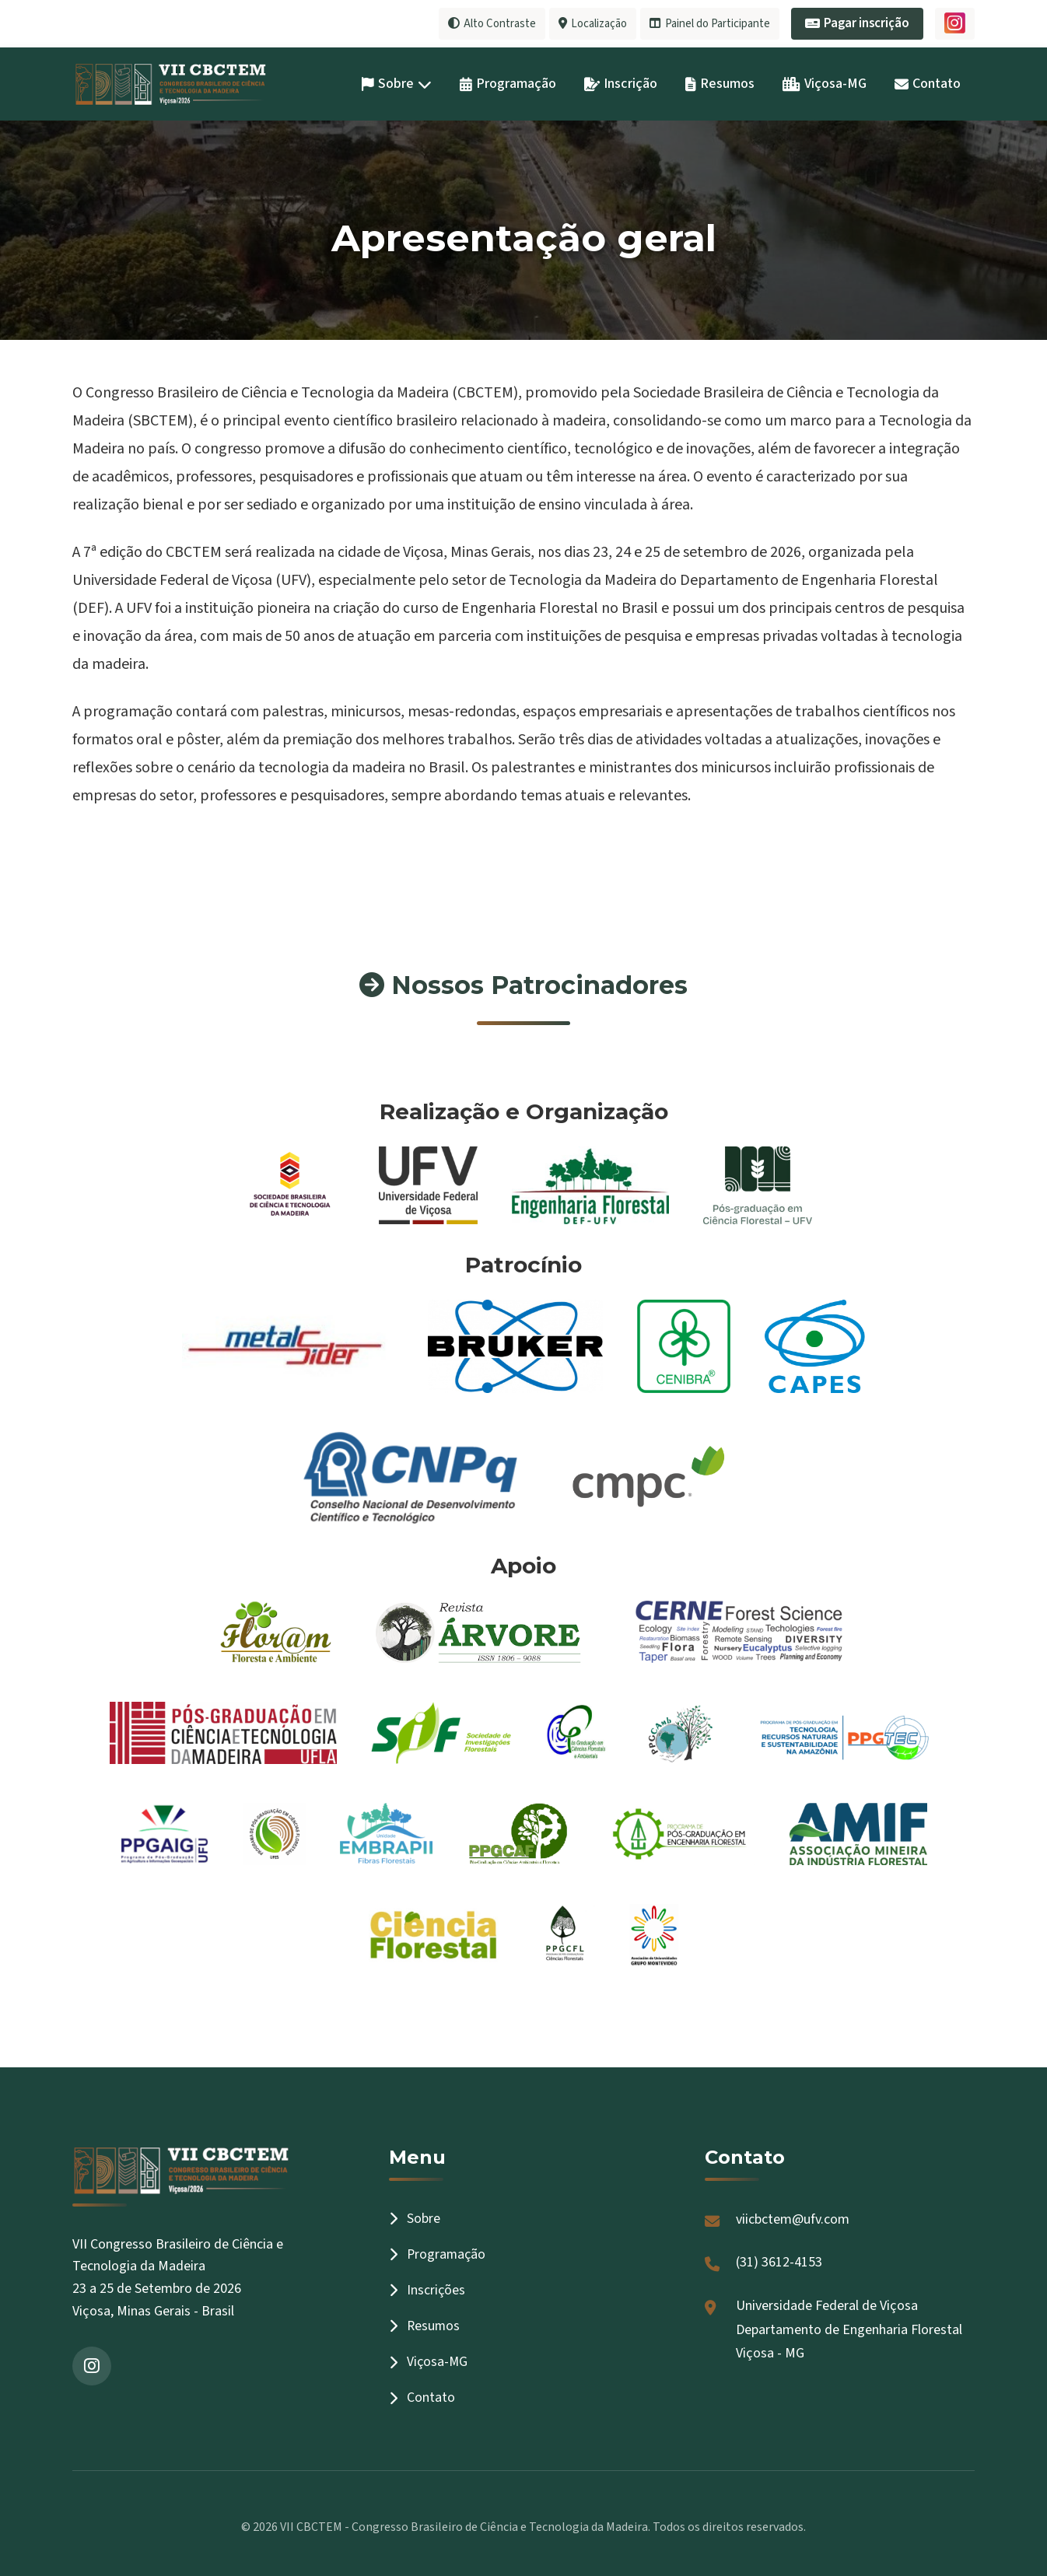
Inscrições (427, 2289)
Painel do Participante (708, 23)
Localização (588, 23)
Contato (928, 83)
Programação (508, 83)
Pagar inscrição (857, 23)
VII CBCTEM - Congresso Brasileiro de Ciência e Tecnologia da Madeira (464, 2526)
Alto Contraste (484, 23)
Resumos (720, 83)
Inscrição (620, 83)
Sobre (397, 83)
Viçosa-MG (825, 83)
